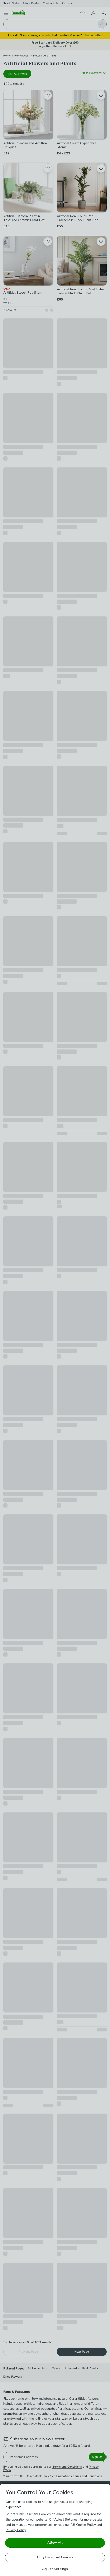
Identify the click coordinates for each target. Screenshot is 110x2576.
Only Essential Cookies (55, 2557)
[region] (55, 2530)
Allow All (54, 2542)
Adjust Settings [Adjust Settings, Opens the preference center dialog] (55, 2569)
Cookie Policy (86, 2524)
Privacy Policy (16, 2530)
